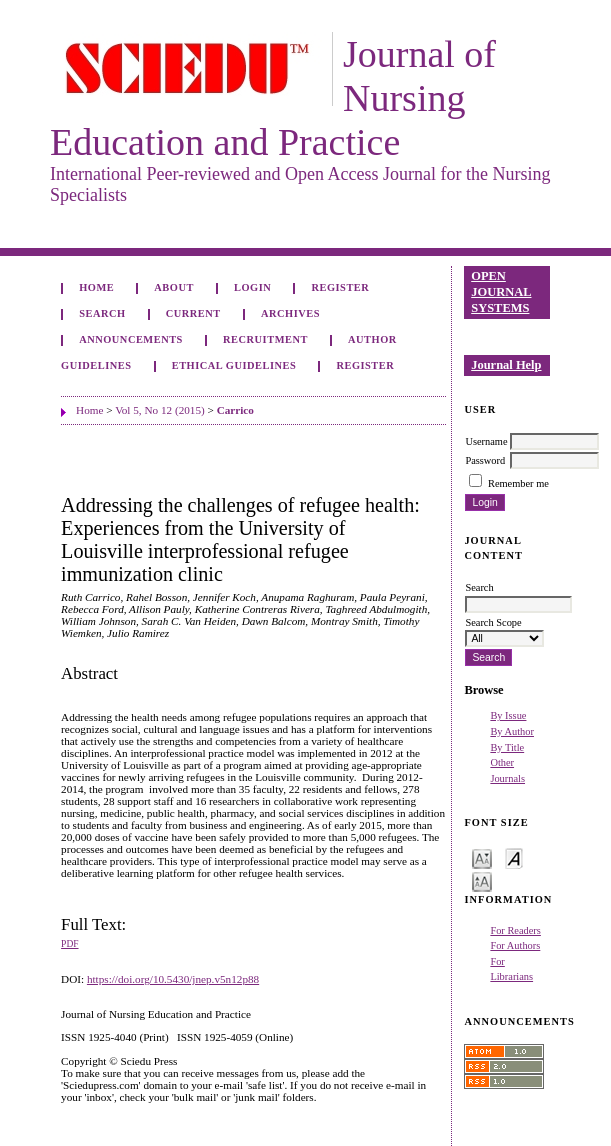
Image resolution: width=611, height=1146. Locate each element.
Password (485, 460)
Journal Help (506, 365)
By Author (512, 731)
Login (252, 287)
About (174, 287)
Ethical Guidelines (234, 365)
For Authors (515, 945)
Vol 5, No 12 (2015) (160, 410)
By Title (507, 747)
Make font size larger (482, 880)
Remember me (518, 483)
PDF (69, 944)
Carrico (235, 410)
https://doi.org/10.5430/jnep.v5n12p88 (173, 979)
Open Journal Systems (501, 291)
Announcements (131, 339)
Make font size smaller (482, 857)
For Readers (515, 930)
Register (340, 287)
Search (102, 313)
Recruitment (265, 339)
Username (486, 441)
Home (96, 287)
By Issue (508, 715)
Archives (290, 313)
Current (193, 313)
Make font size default (514, 857)
